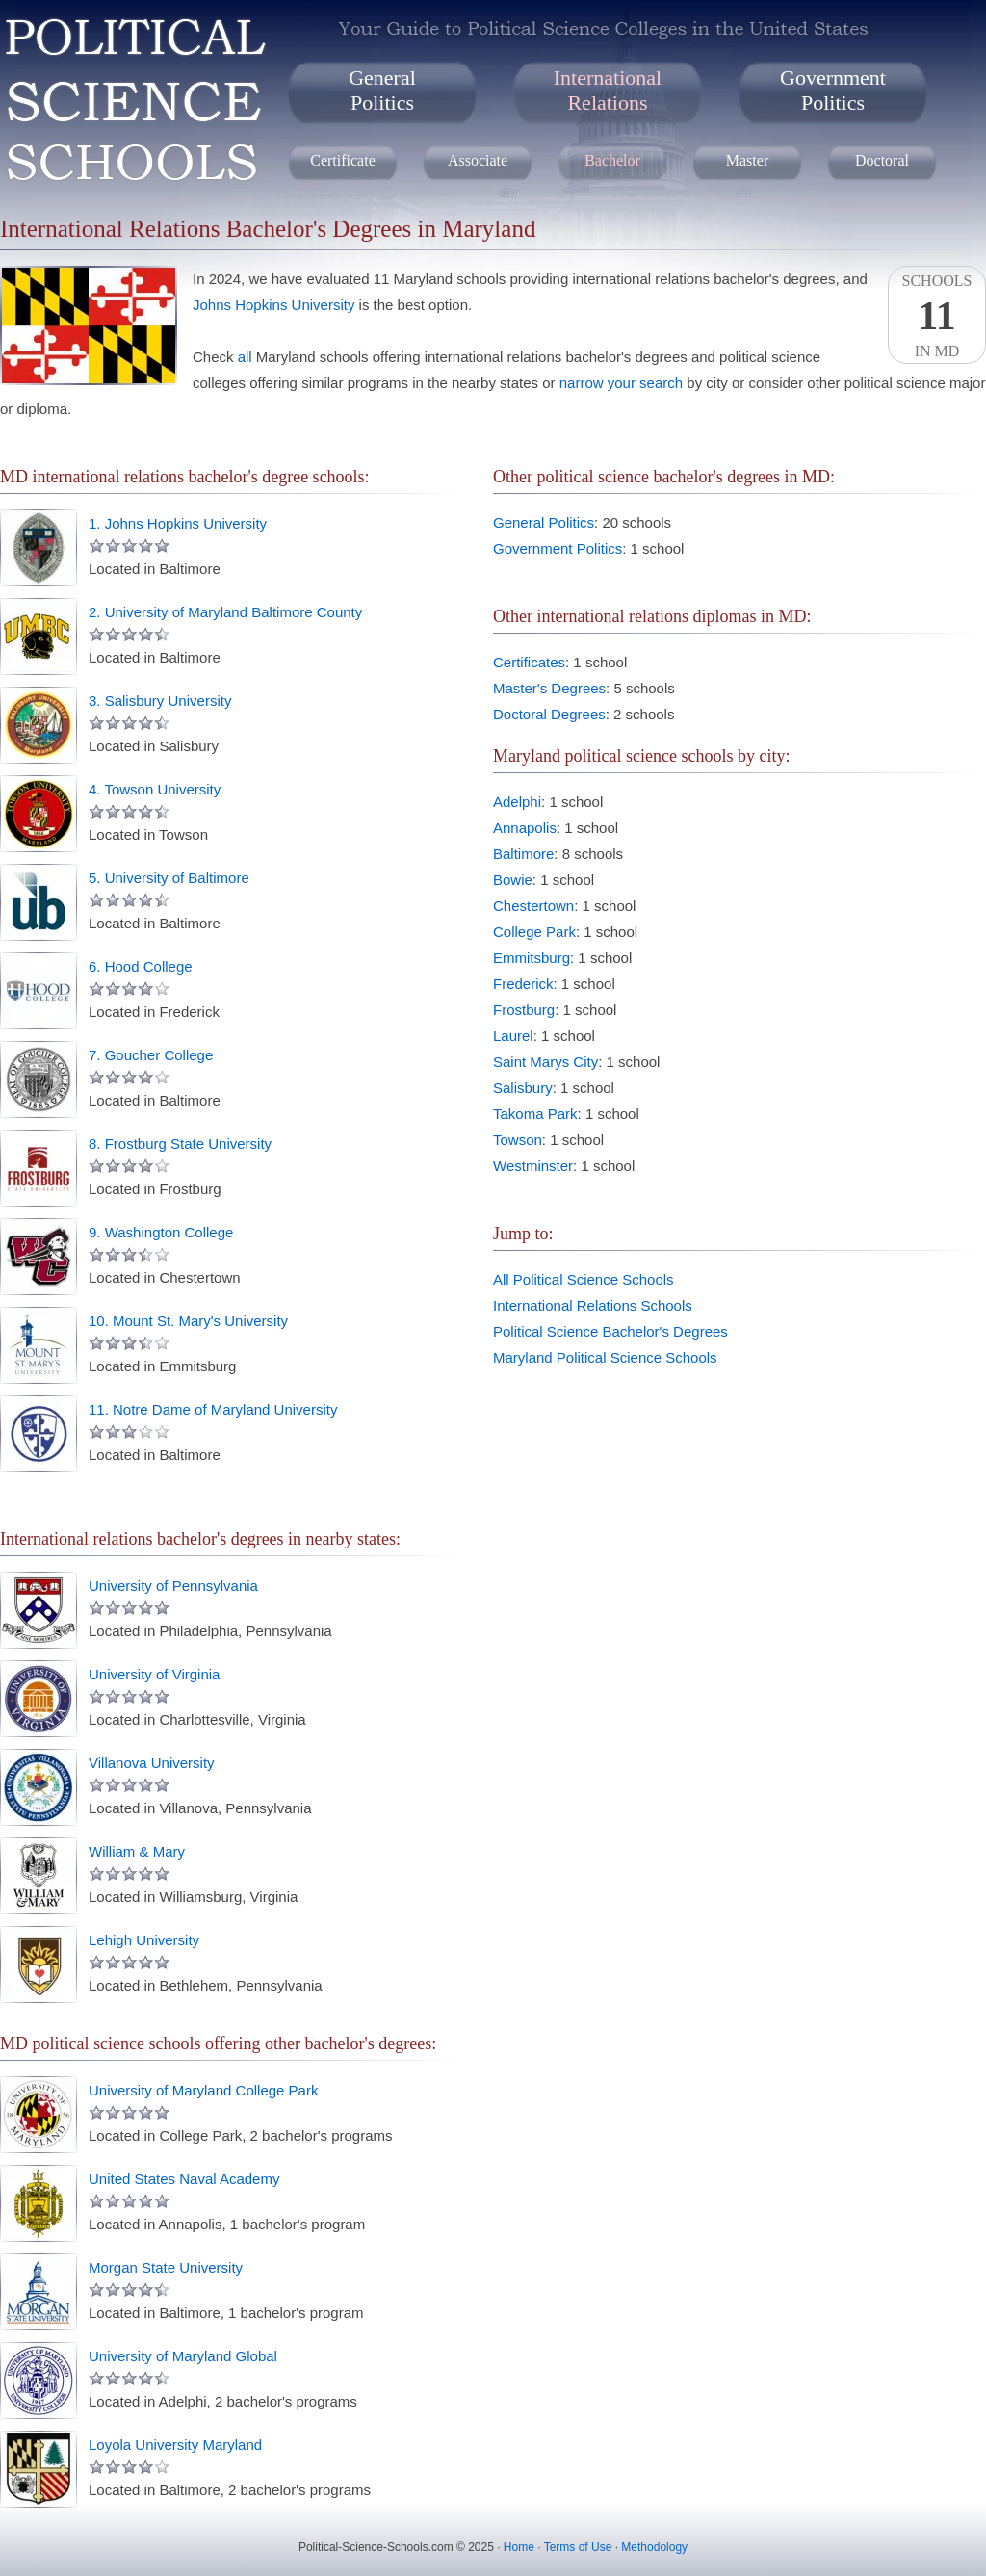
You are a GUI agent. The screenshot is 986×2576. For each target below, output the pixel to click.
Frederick (523, 984)
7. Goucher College (151, 1055)
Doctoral (882, 160)
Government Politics (557, 548)
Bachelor (612, 160)
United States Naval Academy (184, 2179)
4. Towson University (155, 789)
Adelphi (517, 802)
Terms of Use (578, 2547)
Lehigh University (144, 1940)
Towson (517, 1140)
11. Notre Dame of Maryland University (213, 1409)
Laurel (513, 1036)
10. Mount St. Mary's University (188, 1321)
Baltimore (523, 854)
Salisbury (523, 1088)
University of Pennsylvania (173, 1585)
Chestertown (533, 906)
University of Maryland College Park (203, 2090)
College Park (534, 932)
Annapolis (525, 828)
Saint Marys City (545, 1062)
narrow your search (621, 383)
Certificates (529, 662)
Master (747, 160)
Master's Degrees (549, 688)
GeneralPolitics (382, 90)
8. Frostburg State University (180, 1143)
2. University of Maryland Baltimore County (225, 612)
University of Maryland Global (183, 2356)
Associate (477, 160)
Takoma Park (535, 1114)
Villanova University (152, 1763)
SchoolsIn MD (937, 316)
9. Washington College (161, 1232)
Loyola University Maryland (175, 2444)
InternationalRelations (608, 90)
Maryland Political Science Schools (605, 1357)
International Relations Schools (592, 1305)
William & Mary (137, 1851)
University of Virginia (154, 1674)
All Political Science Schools (583, 1279)
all (245, 357)
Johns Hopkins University (273, 305)
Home (519, 2547)
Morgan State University (166, 2267)
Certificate (343, 160)
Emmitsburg (531, 958)
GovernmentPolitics (833, 90)
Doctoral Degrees (549, 714)
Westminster (533, 1166)
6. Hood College (141, 966)
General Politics (543, 522)
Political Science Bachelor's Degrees (610, 1331)
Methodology (654, 2547)
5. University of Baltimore (169, 878)
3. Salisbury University (160, 700)
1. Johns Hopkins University (178, 523)
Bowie (512, 880)
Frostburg (524, 1010)
